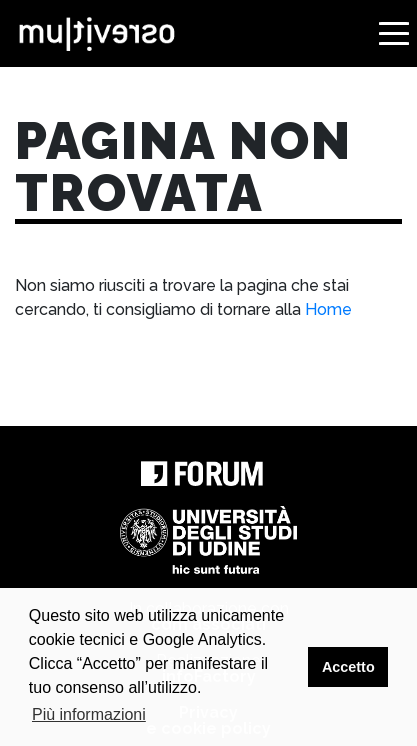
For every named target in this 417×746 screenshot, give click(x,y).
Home (328, 309)
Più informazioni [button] (89, 714)
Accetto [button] (348, 667)
